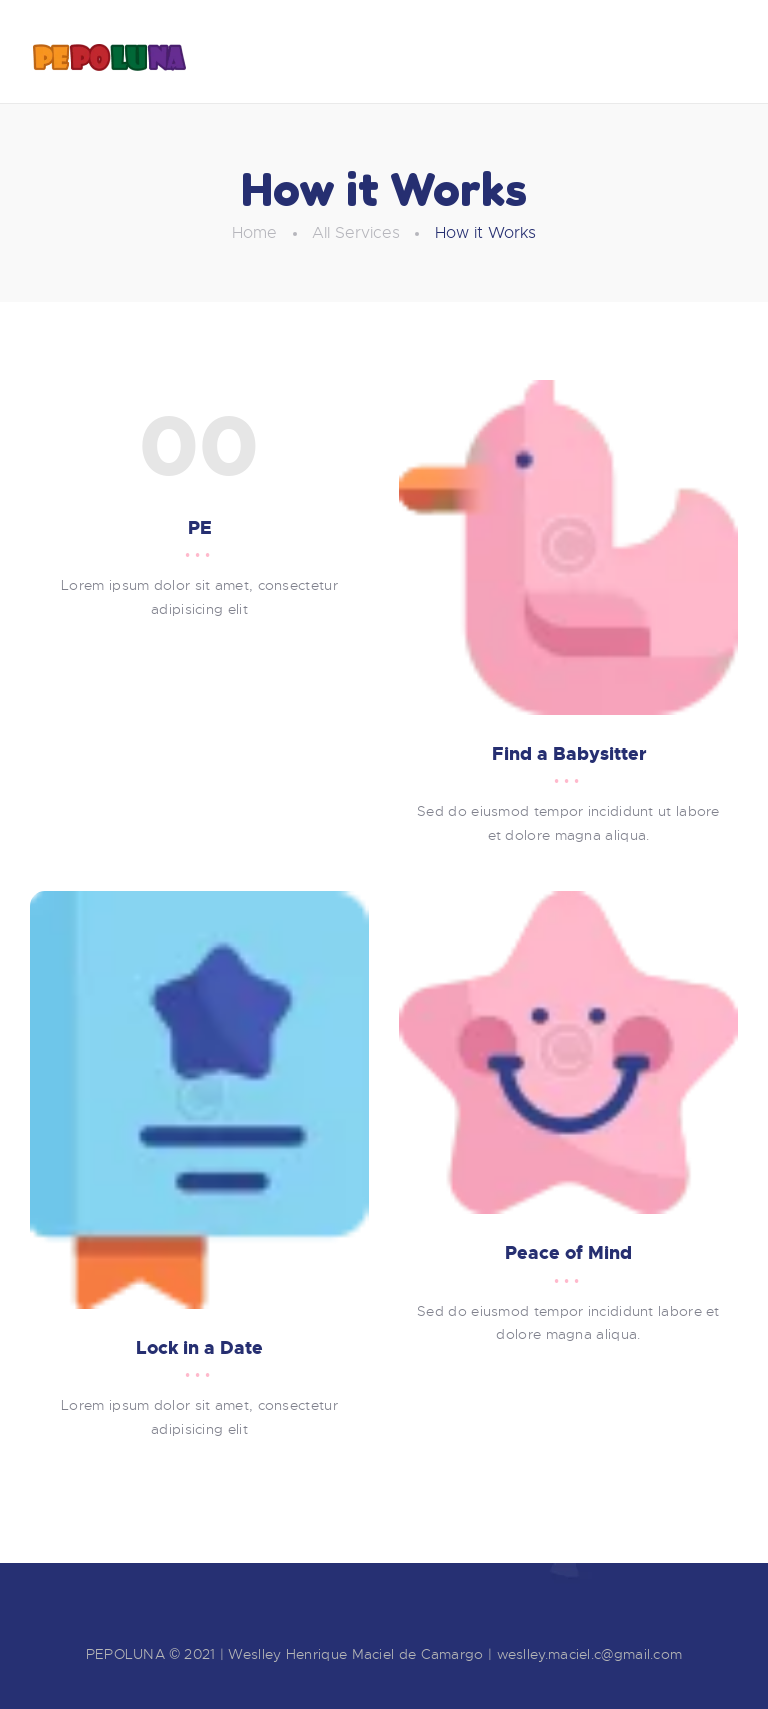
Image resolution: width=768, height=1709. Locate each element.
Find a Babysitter (569, 754)
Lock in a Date (199, 1348)
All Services (356, 233)
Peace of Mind (568, 1253)
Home (254, 233)
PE (200, 528)
